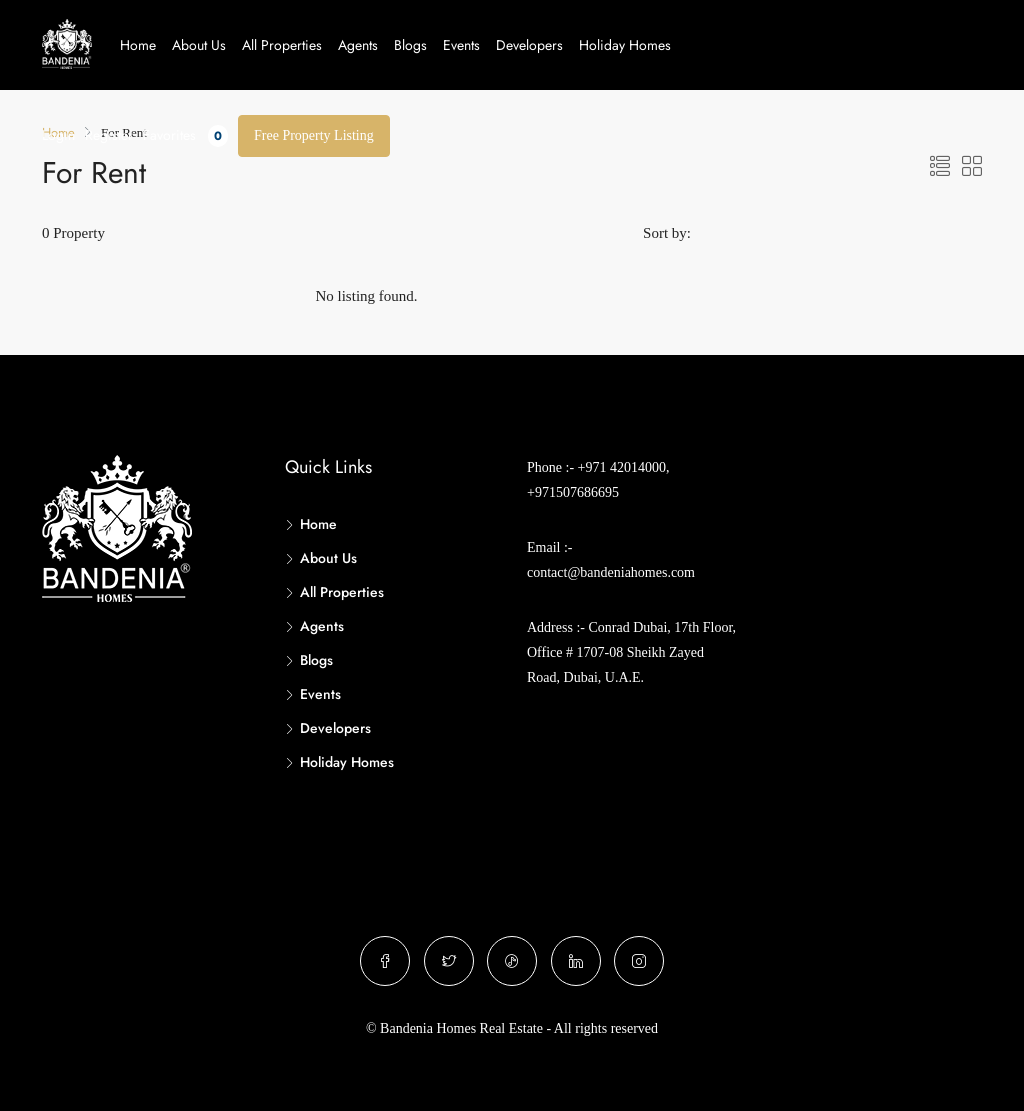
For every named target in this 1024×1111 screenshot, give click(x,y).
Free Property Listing (314, 135)
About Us (199, 45)
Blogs (410, 45)
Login (58, 135)
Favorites (185, 136)
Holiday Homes (625, 45)
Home (138, 45)
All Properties (282, 45)
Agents (358, 45)
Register (109, 135)
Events (461, 45)
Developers (529, 45)
